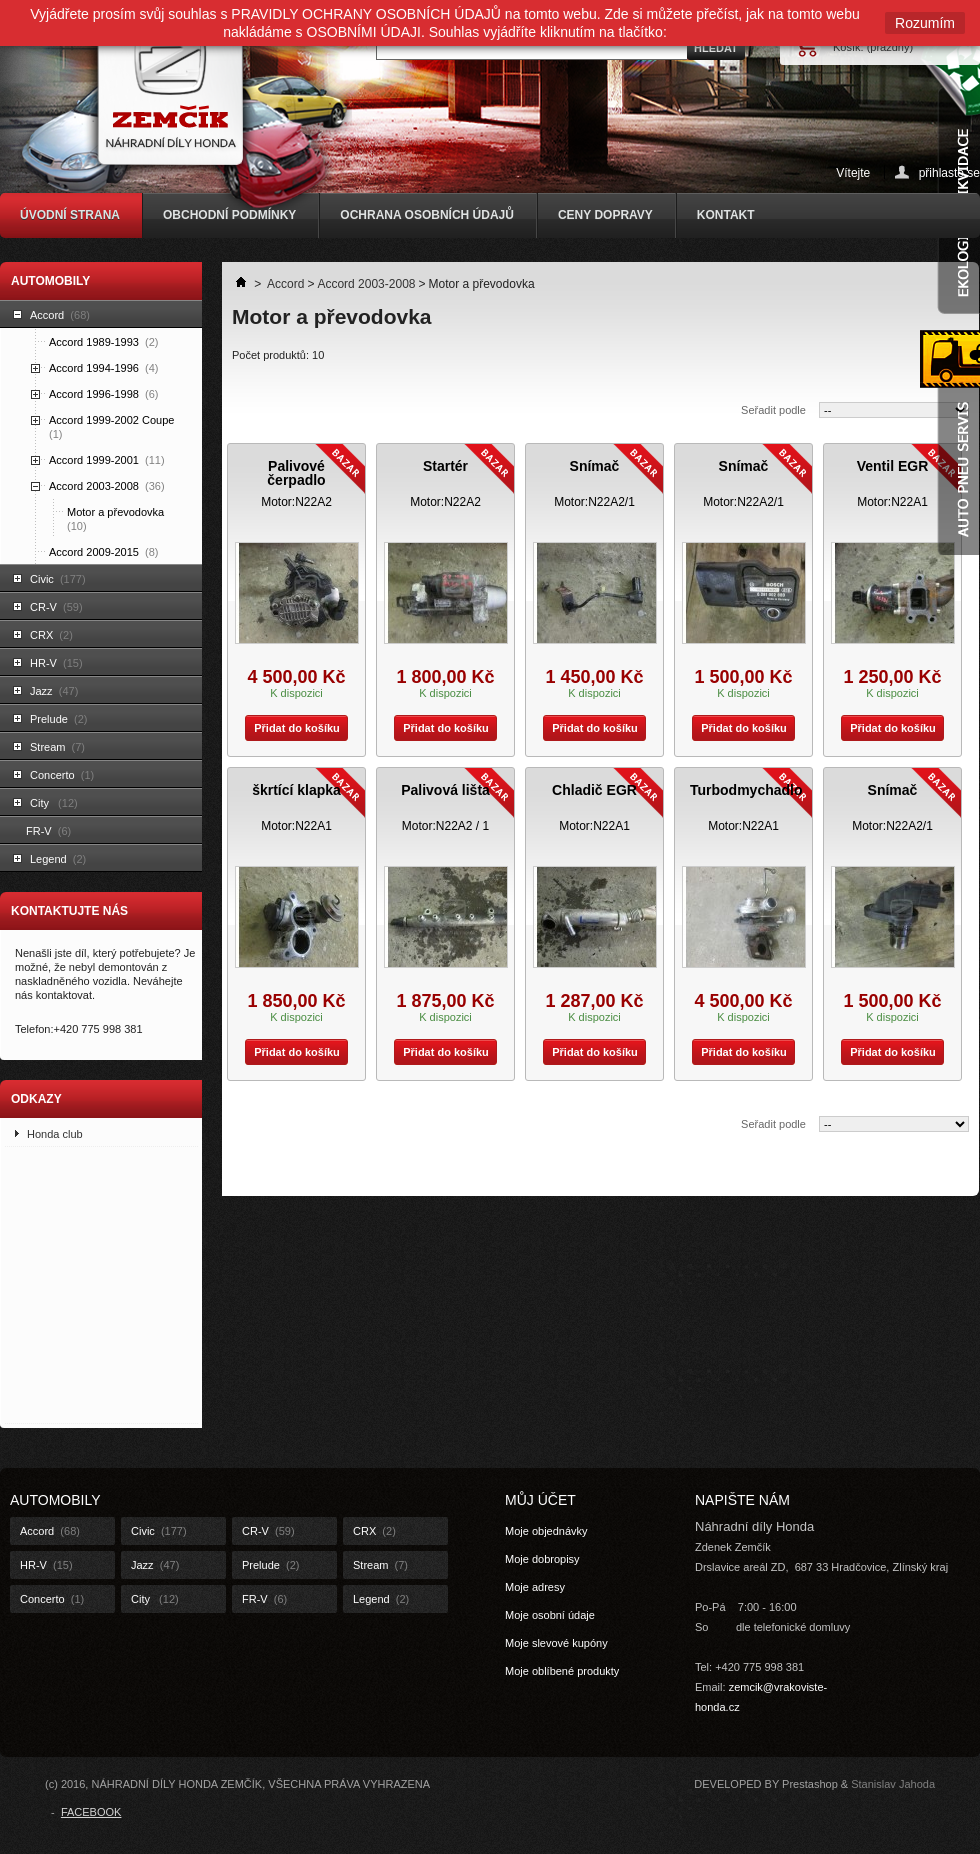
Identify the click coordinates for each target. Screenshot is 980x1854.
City (54, 803)
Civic (58, 579)
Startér (445, 466)
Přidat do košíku (293, 728)
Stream (57, 747)
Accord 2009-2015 (103, 552)
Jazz (54, 691)
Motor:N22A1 (892, 502)
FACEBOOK (91, 1812)
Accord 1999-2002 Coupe (113, 427)
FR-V (48, 831)
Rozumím (925, 23)
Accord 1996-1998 (103, 394)
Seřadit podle (773, 410)
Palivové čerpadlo (296, 473)
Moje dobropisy (542, 1559)
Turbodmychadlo (746, 790)
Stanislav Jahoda (893, 1784)
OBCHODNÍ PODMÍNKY (229, 215)
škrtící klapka (296, 790)
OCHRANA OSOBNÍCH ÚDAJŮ (427, 215)
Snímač (595, 466)
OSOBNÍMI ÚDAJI (364, 32)
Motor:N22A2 (296, 502)
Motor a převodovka (117, 519)
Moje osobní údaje (550, 1615)
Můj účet (540, 1500)
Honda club (55, 1134)
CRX (51, 635)
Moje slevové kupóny (556, 1643)
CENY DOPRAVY (605, 215)
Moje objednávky (546, 1531)
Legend (58, 859)
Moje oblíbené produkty (562, 1671)
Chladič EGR (594, 790)
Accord (60, 315)
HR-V (56, 663)
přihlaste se (949, 172)
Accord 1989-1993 (103, 342)
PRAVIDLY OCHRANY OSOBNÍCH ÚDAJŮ (366, 14)
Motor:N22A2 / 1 (445, 826)
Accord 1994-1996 (103, 368)
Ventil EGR (893, 466)
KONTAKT (726, 215)
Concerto (62, 775)
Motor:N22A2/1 (594, 502)
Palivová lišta (445, 790)
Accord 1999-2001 (107, 460)
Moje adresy (535, 1587)
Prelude (58, 719)
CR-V (56, 607)
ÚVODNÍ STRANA (70, 215)
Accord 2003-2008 (107, 486)
